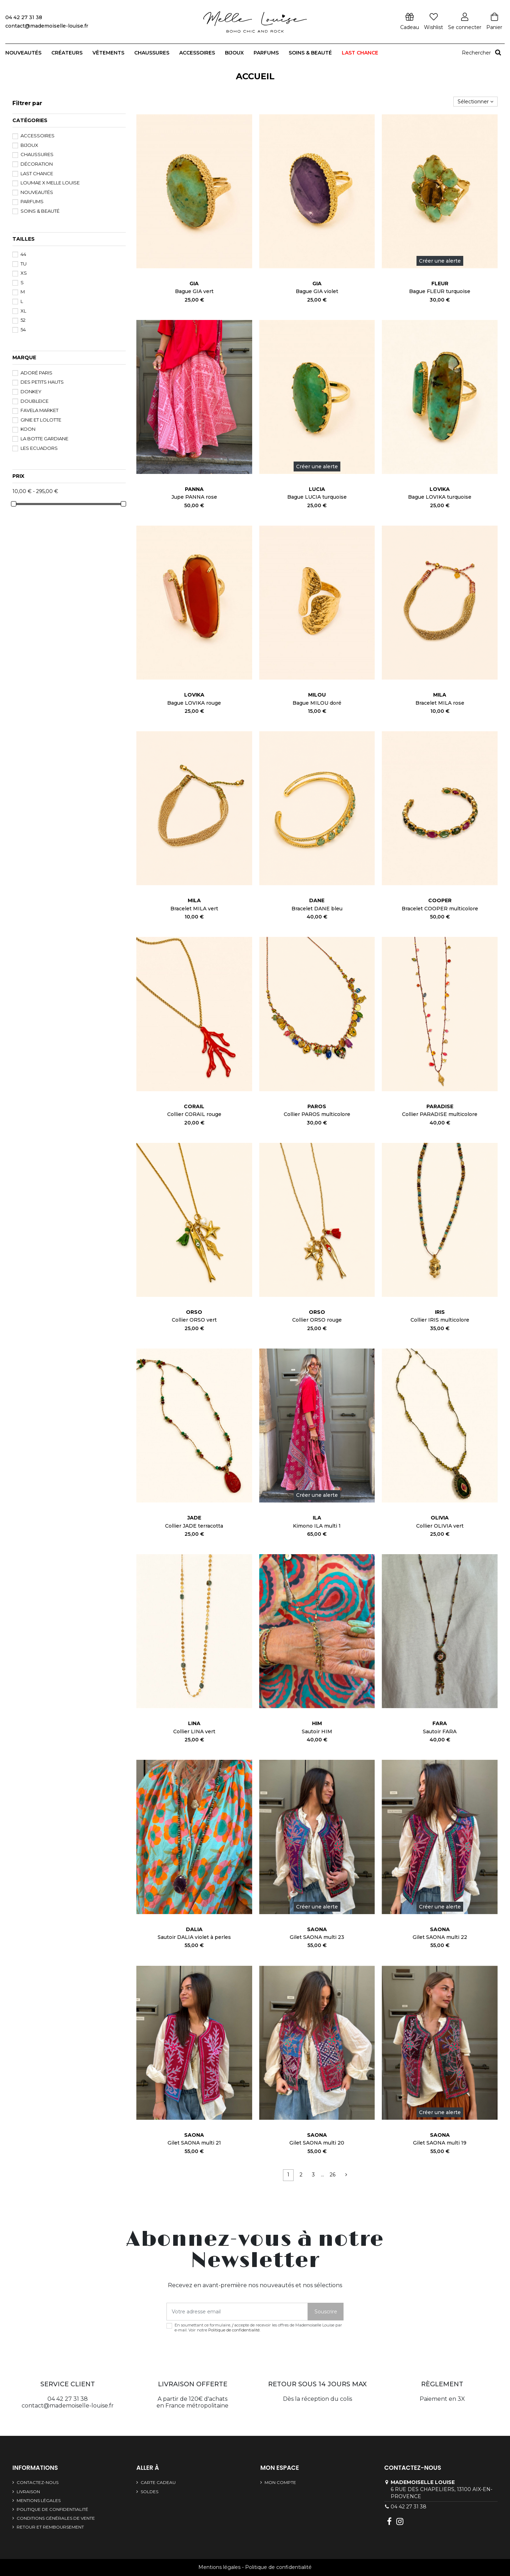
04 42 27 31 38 (408, 2506)
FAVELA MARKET (39, 410)
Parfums (32, 201)
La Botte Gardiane (44, 438)
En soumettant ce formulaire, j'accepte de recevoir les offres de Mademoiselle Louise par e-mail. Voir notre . (258, 2327)
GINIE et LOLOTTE (41, 420)
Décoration (37, 164)
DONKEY (31, 391)
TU (24, 264)
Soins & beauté (40, 211)
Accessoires (38, 135)
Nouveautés (37, 192)
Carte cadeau (158, 2482)
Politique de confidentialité (234, 2330)
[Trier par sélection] (475, 102)
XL (23, 311)
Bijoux (29, 145)
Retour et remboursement (50, 2527)
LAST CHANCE (37, 173)
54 (23, 329)
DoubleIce (35, 401)
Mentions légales (39, 2500)
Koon (28, 429)
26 (332, 2174)
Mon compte (280, 2482)
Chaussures (37, 154)
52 (23, 320)
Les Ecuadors (39, 448)
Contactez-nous (37, 2482)
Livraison (28, 2491)
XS (24, 273)
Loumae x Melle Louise (50, 182)
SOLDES (149, 2491)
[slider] (13, 503)
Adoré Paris (36, 373)
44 (23, 254)
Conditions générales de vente (56, 2518)
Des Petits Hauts (42, 382)
